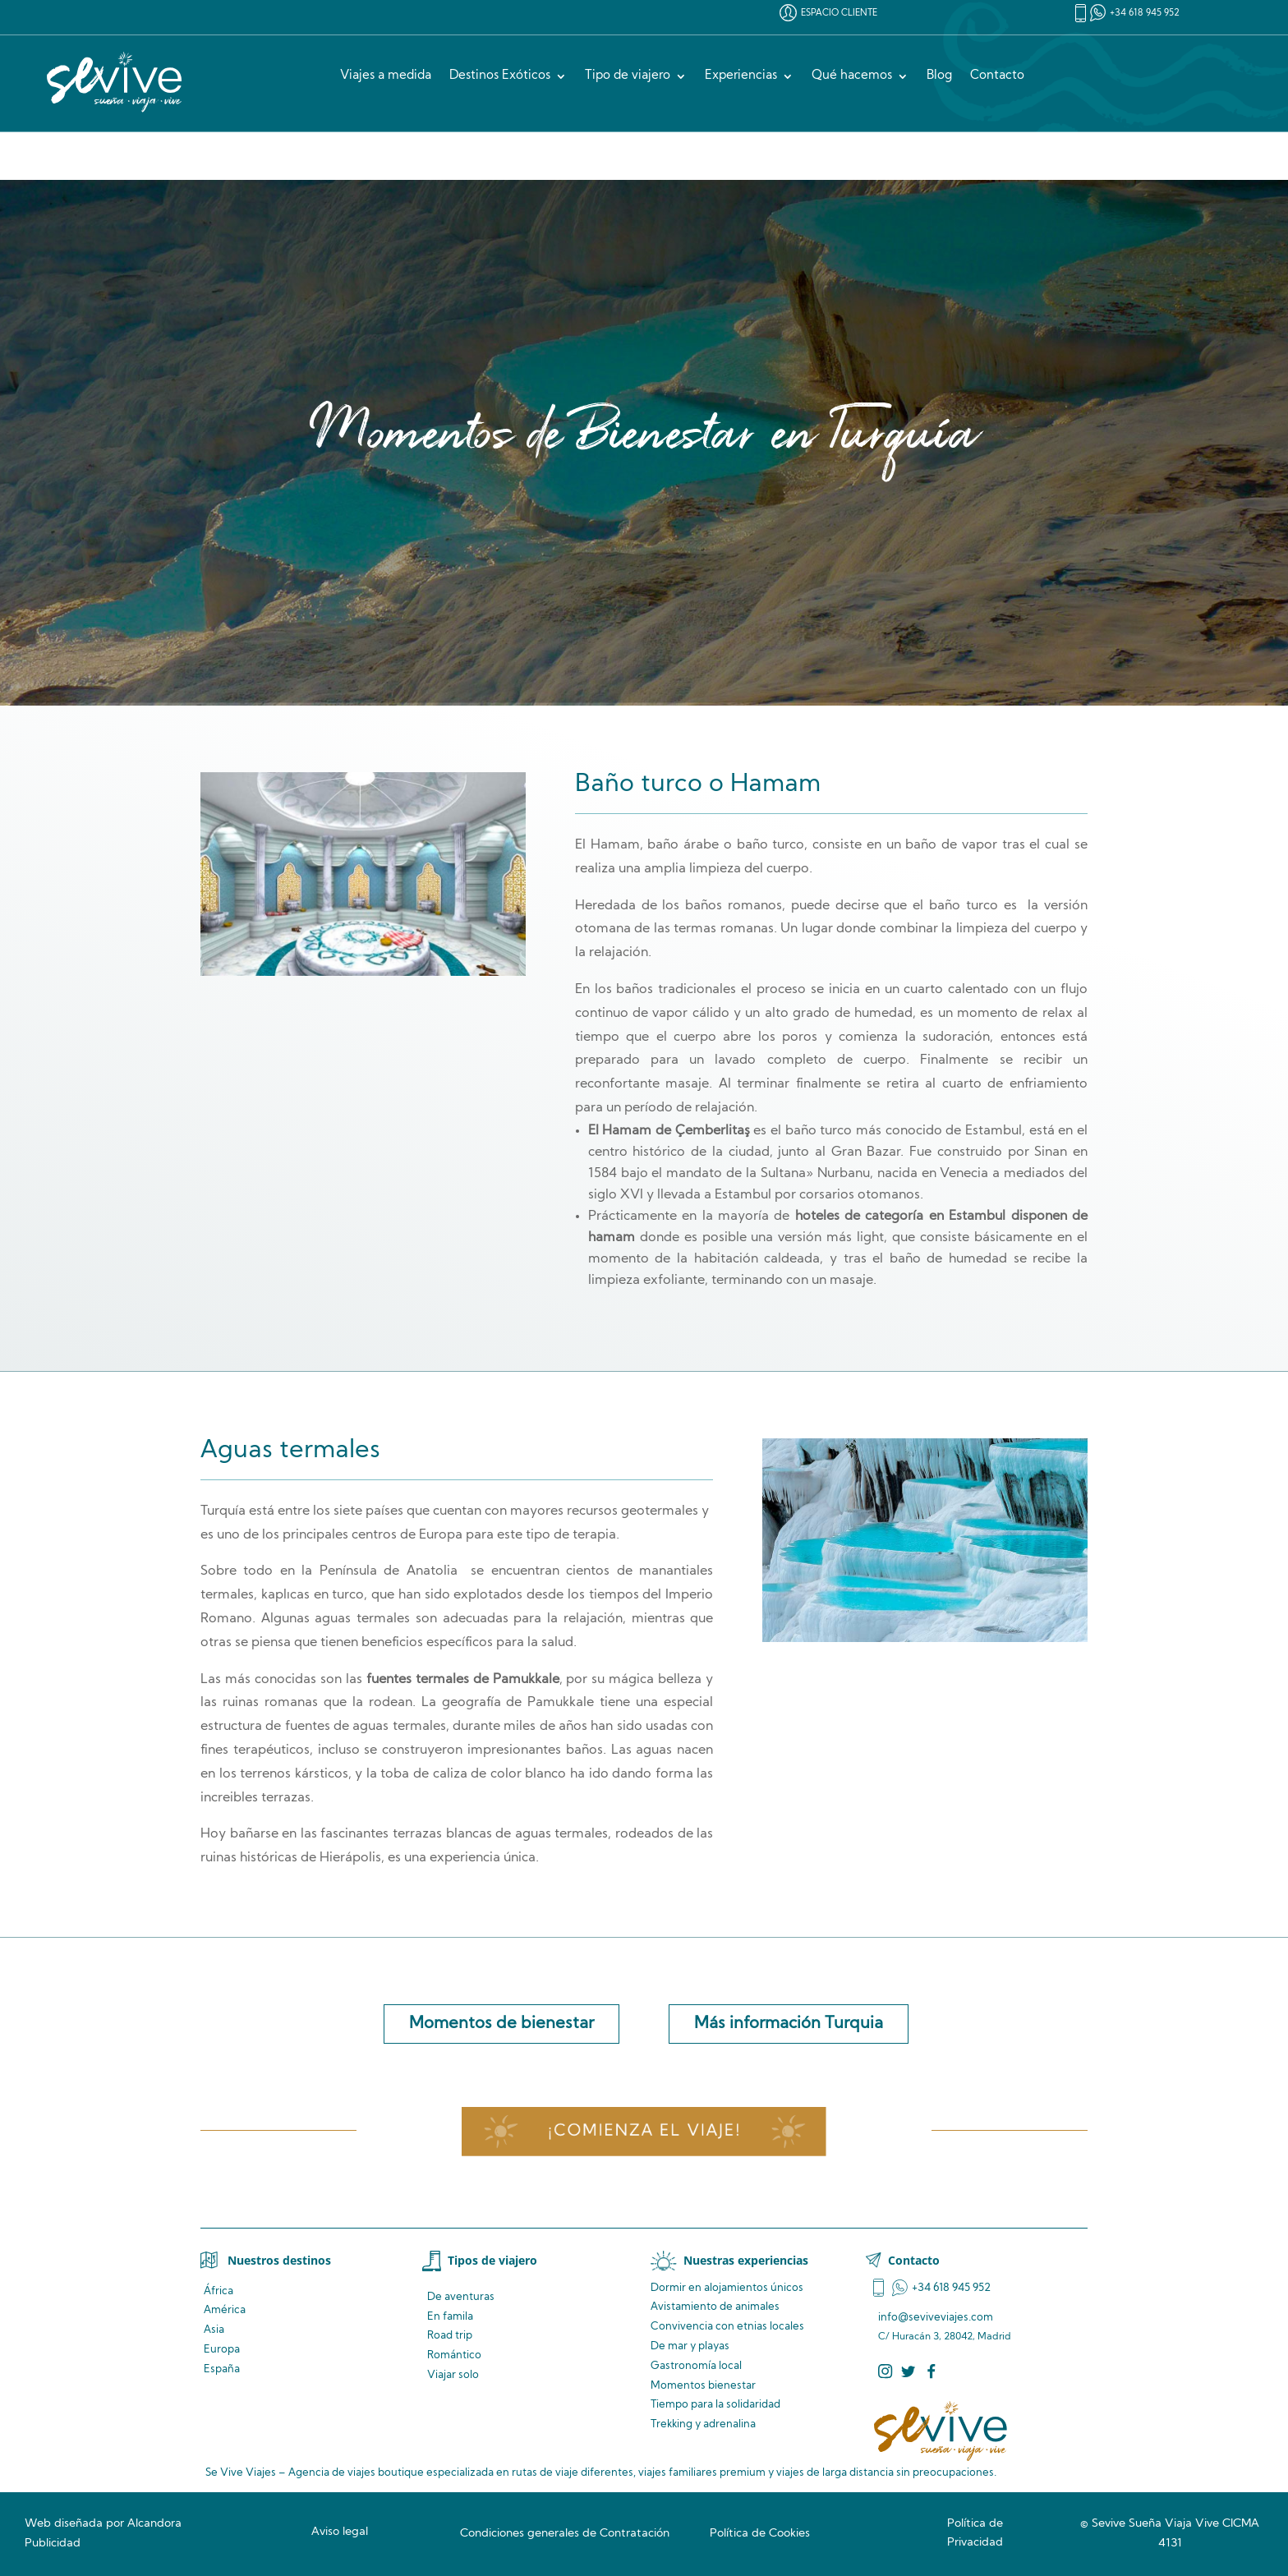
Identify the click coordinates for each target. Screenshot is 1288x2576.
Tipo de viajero (627, 76)
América (225, 2310)
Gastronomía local (696, 2366)
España (222, 2369)
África (218, 2291)
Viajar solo (453, 2375)
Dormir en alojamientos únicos (727, 2288)
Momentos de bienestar (501, 2024)
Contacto (997, 76)
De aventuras (460, 2297)
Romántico (454, 2355)
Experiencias (741, 76)
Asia (214, 2330)
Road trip (449, 2335)
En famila (450, 2317)
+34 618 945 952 (1145, 13)
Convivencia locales (727, 2326)
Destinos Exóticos (499, 76)
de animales (715, 2307)
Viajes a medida (385, 76)
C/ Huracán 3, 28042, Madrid (944, 2337)
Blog (939, 76)
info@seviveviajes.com (935, 2317)
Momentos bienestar (703, 2385)
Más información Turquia (788, 2024)
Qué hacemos (852, 76)
